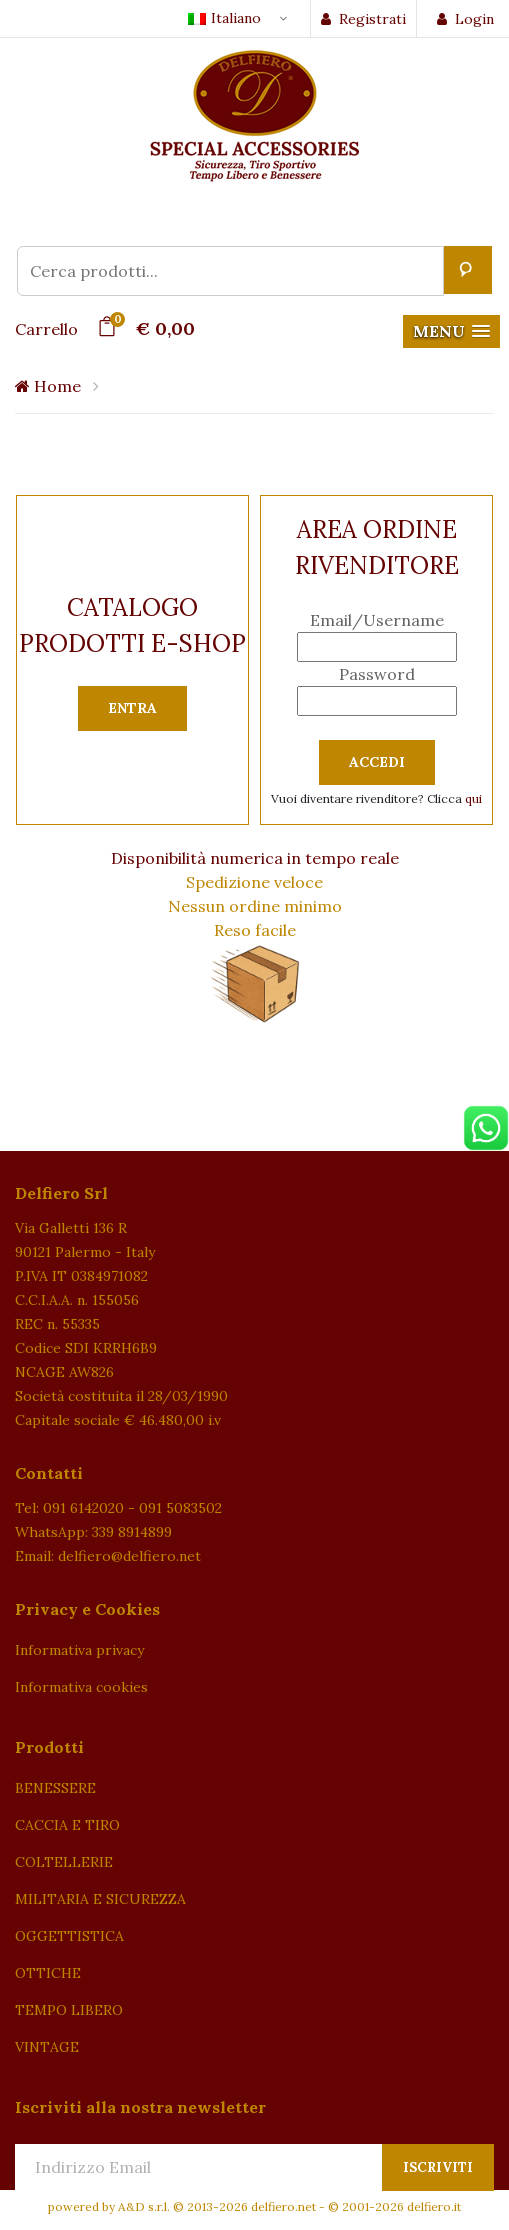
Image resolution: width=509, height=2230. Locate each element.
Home (48, 386)
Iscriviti (438, 2167)
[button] (451, 331)
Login (465, 19)
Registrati (363, 19)
